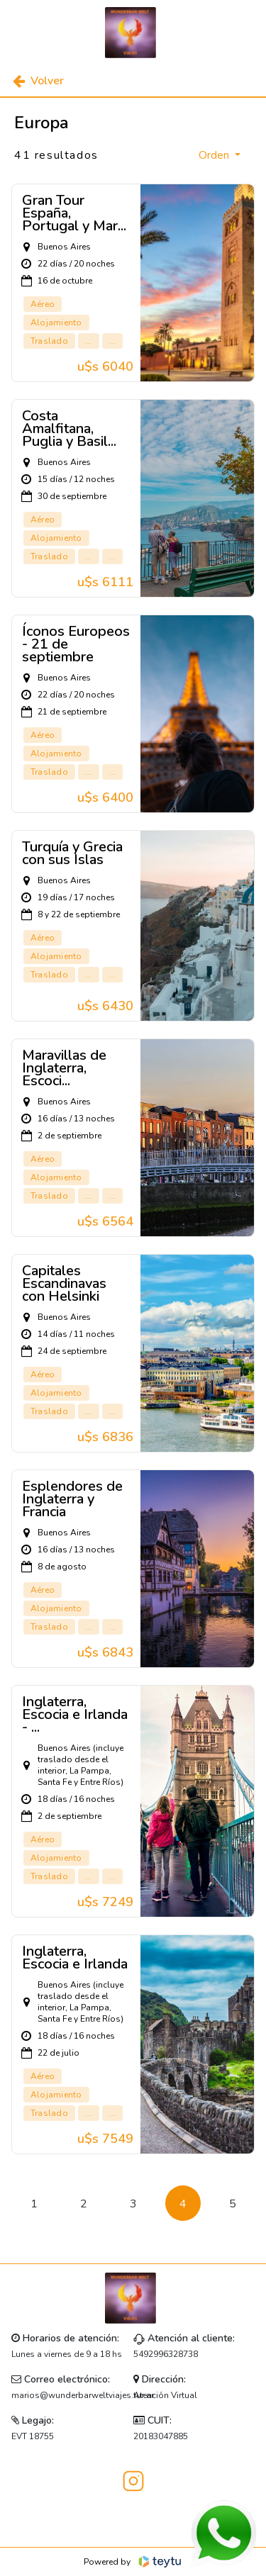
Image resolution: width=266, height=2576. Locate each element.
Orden (215, 155)
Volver (38, 81)
